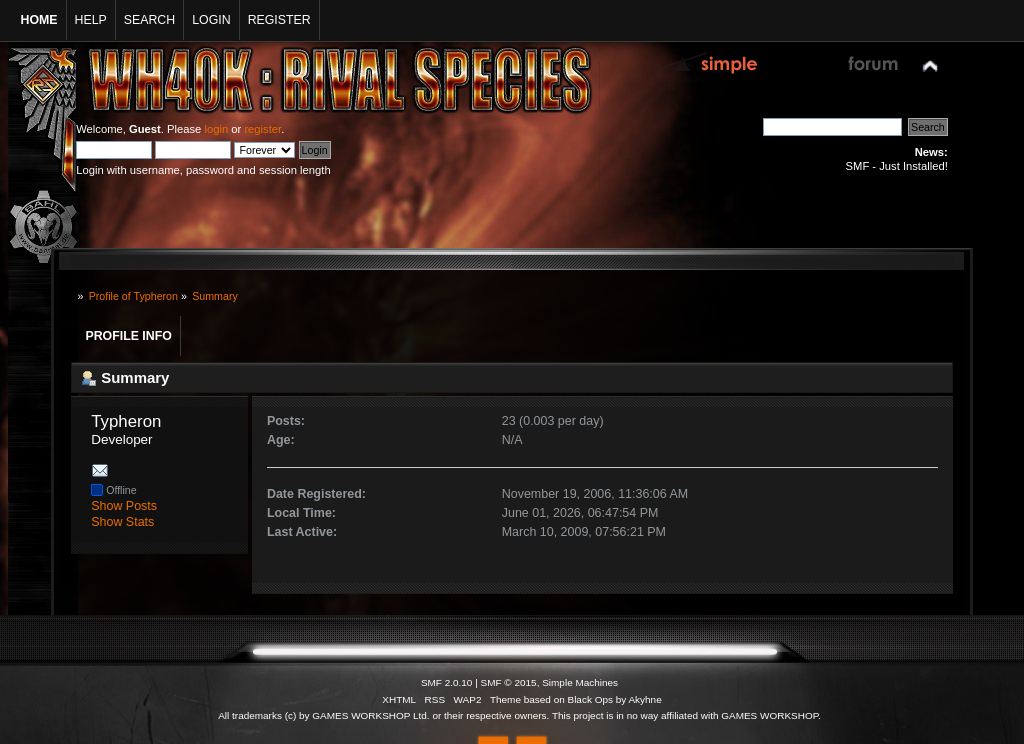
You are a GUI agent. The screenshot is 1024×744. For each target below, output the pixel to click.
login (216, 129)
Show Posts (124, 506)
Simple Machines (580, 682)
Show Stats (122, 522)
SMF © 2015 (509, 682)
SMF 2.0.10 (447, 682)
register (262, 129)
